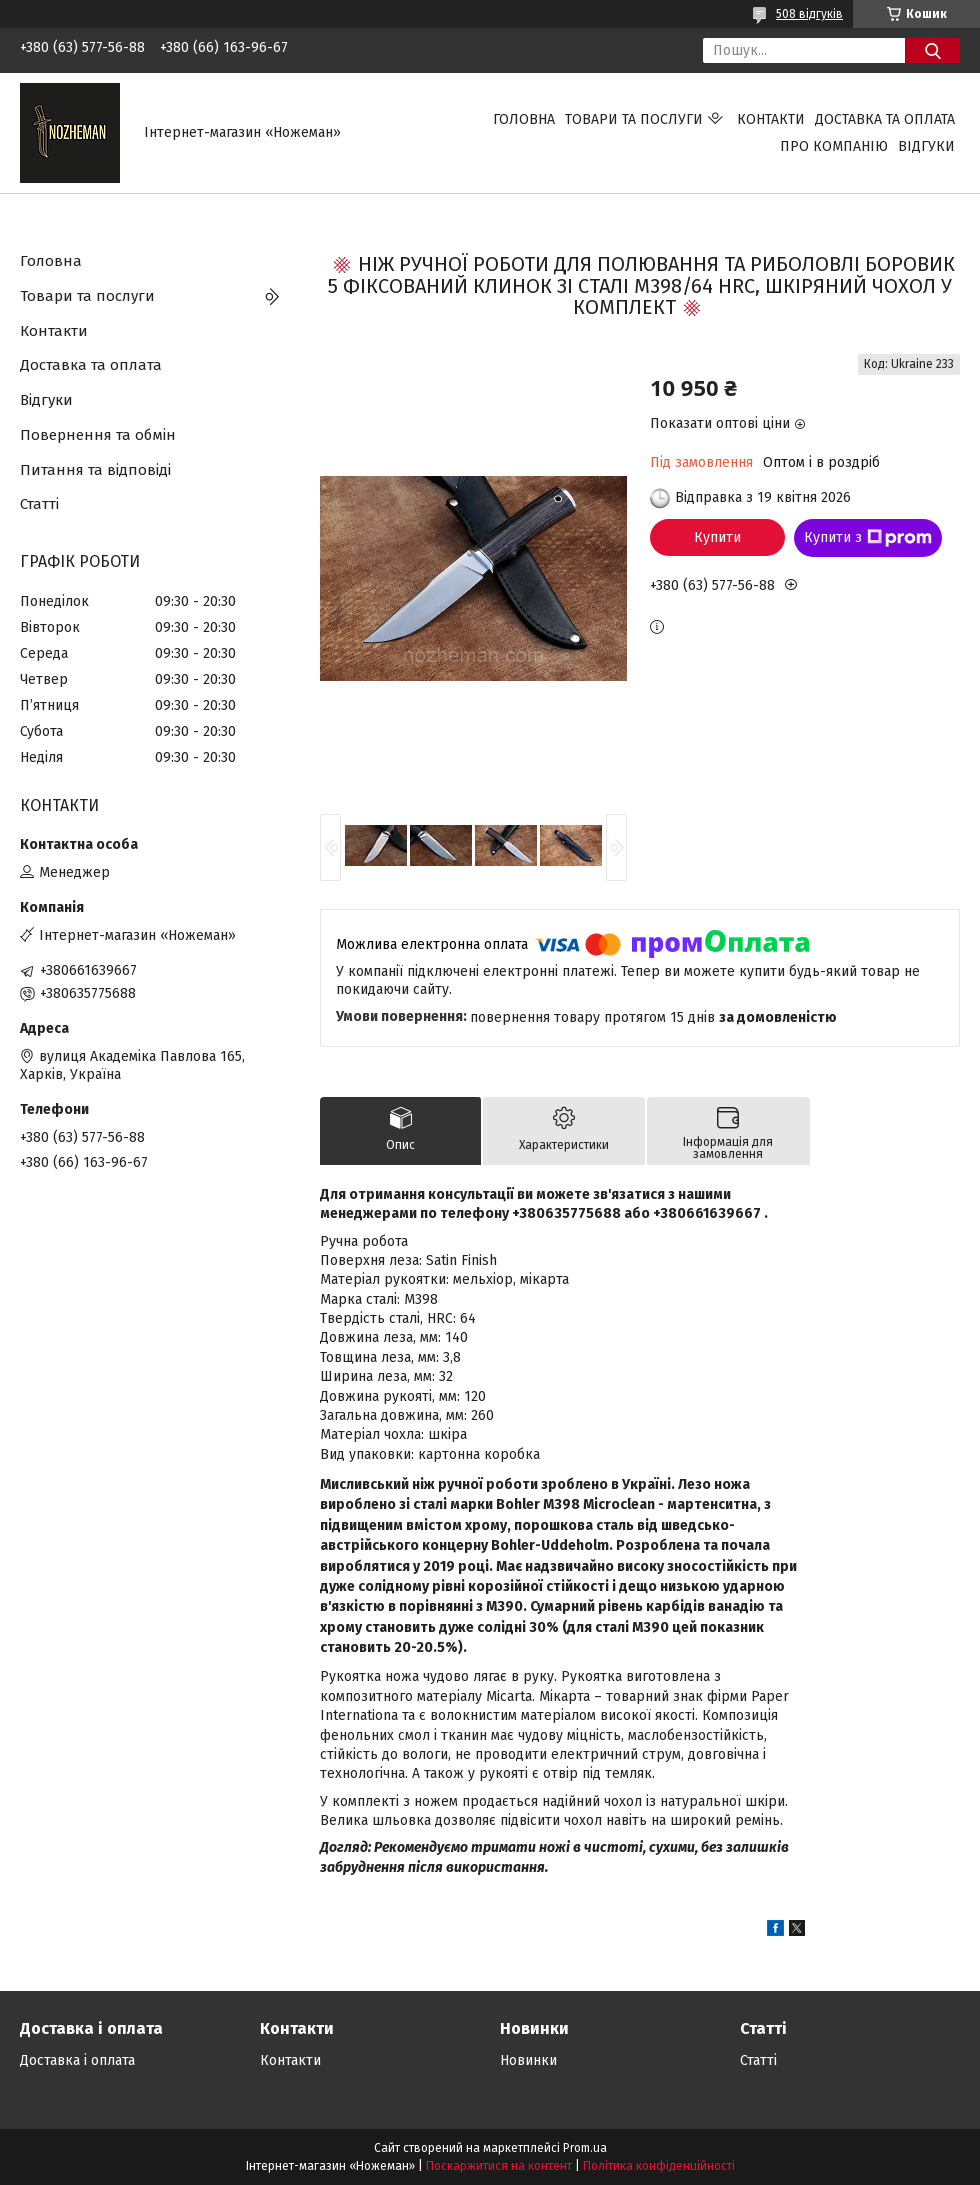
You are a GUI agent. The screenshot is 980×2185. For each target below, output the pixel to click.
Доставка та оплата (885, 119)
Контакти (771, 119)
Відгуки (926, 146)
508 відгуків (809, 14)
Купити (717, 537)
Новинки (528, 2060)
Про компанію (834, 146)
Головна (524, 119)
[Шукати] (932, 50)
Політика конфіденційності (659, 2166)
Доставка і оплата (77, 2060)
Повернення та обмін (98, 435)
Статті (39, 504)
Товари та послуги (634, 119)
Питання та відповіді (95, 470)
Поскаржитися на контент (499, 2166)
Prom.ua (585, 2148)
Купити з (868, 538)
